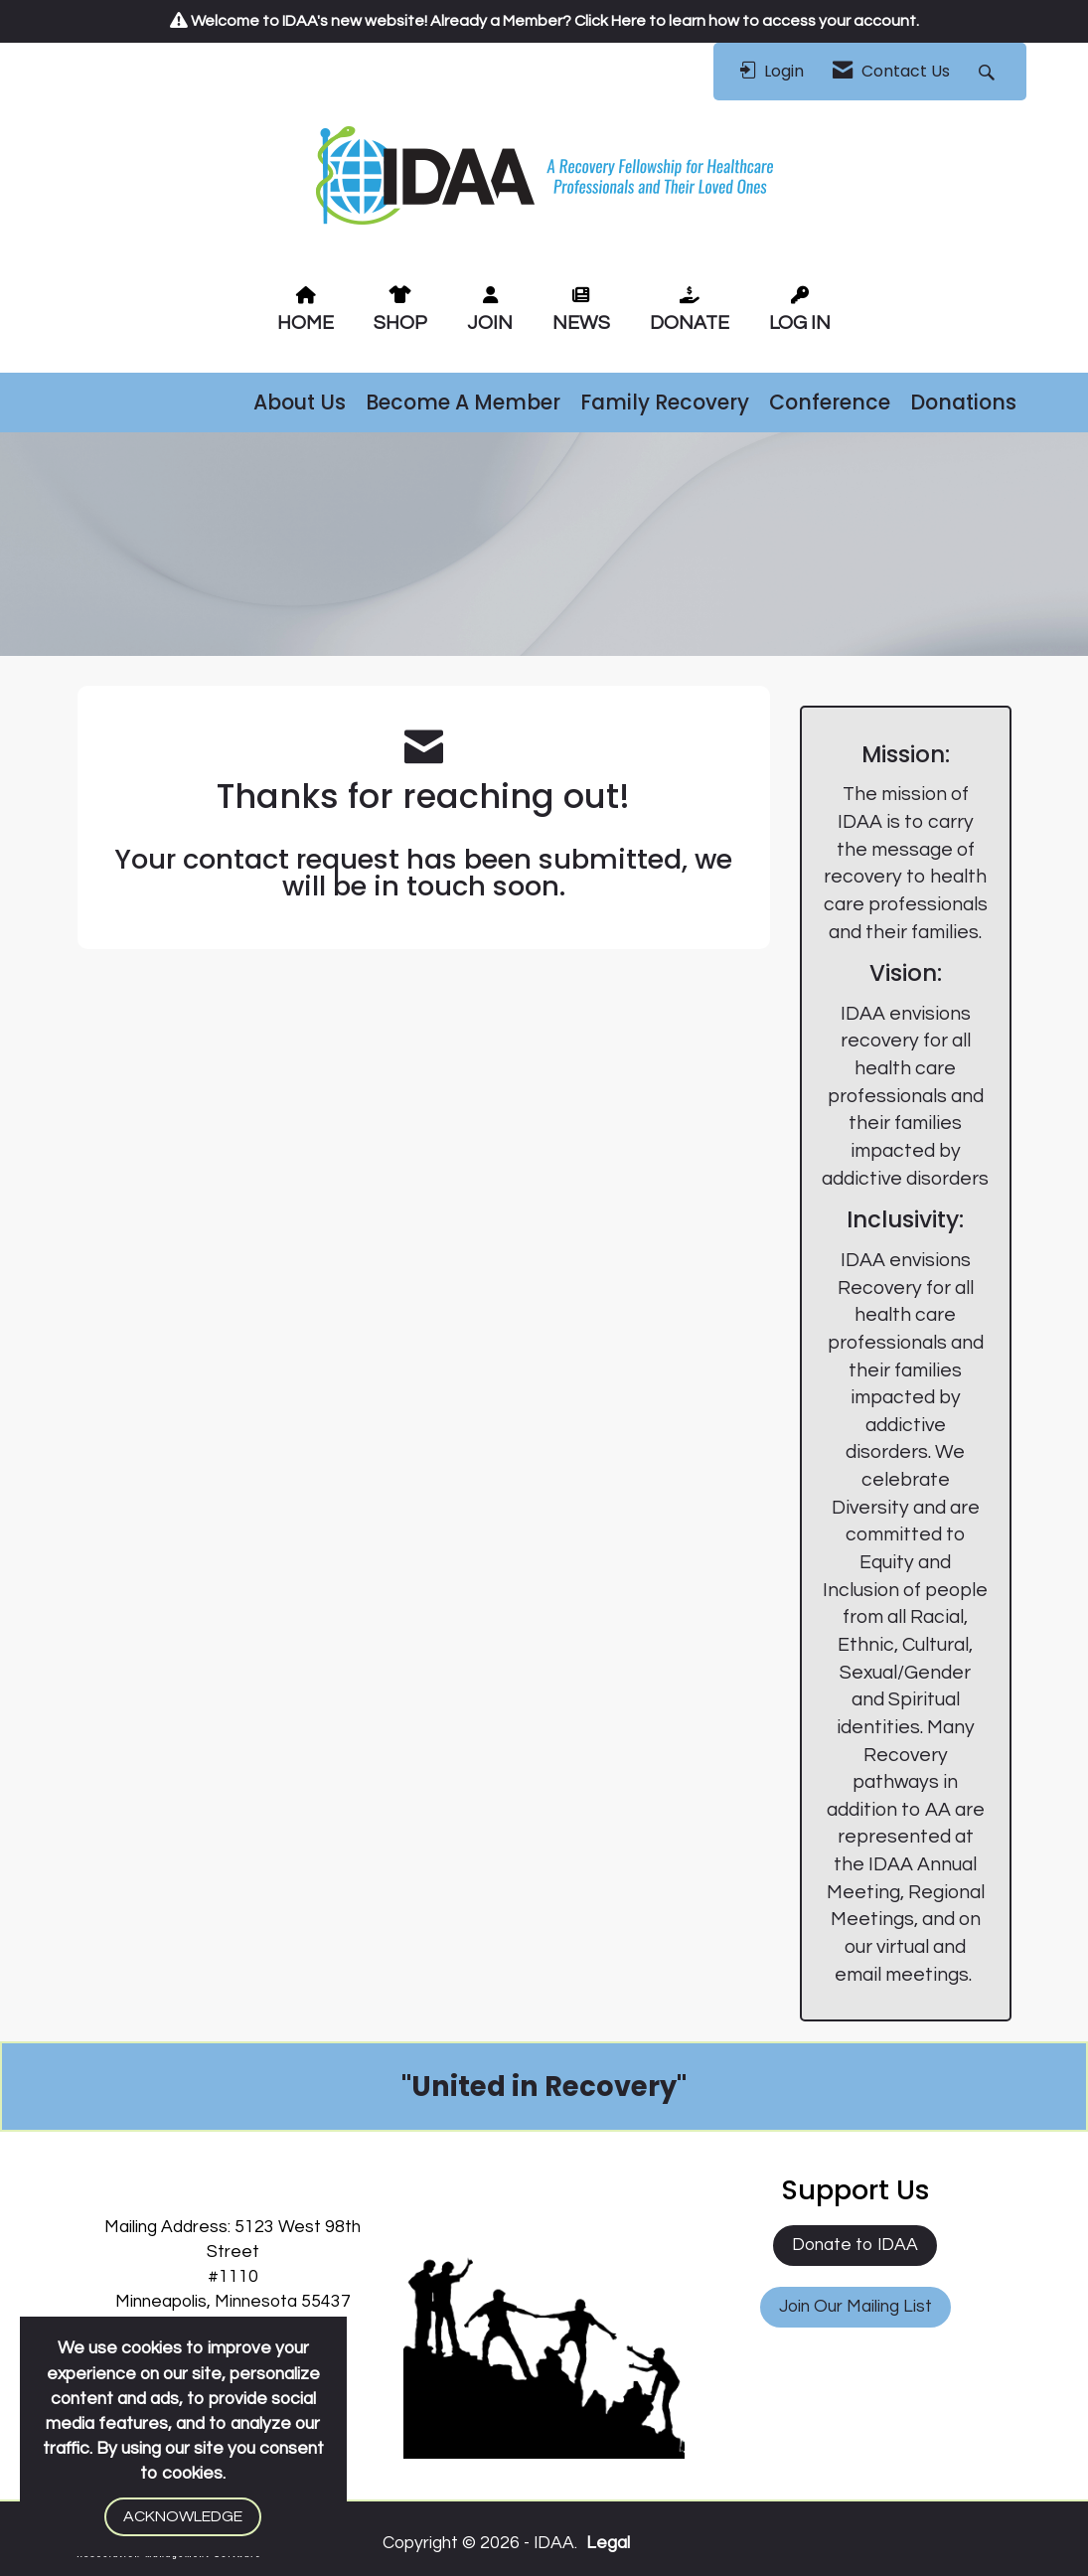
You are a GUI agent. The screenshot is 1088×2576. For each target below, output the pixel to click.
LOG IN (800, 323)
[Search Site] (989, 72)
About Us (299, 402)
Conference (829, 402)
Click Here (610, 21)
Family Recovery (664, 402)
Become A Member (463, 402)
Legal (608, 2543)
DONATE (689, 323)
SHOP (400, 323)
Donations (963, 402)
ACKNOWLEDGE (182, 2516)
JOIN (490, 323)
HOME (305, 323)
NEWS (581, 323)
